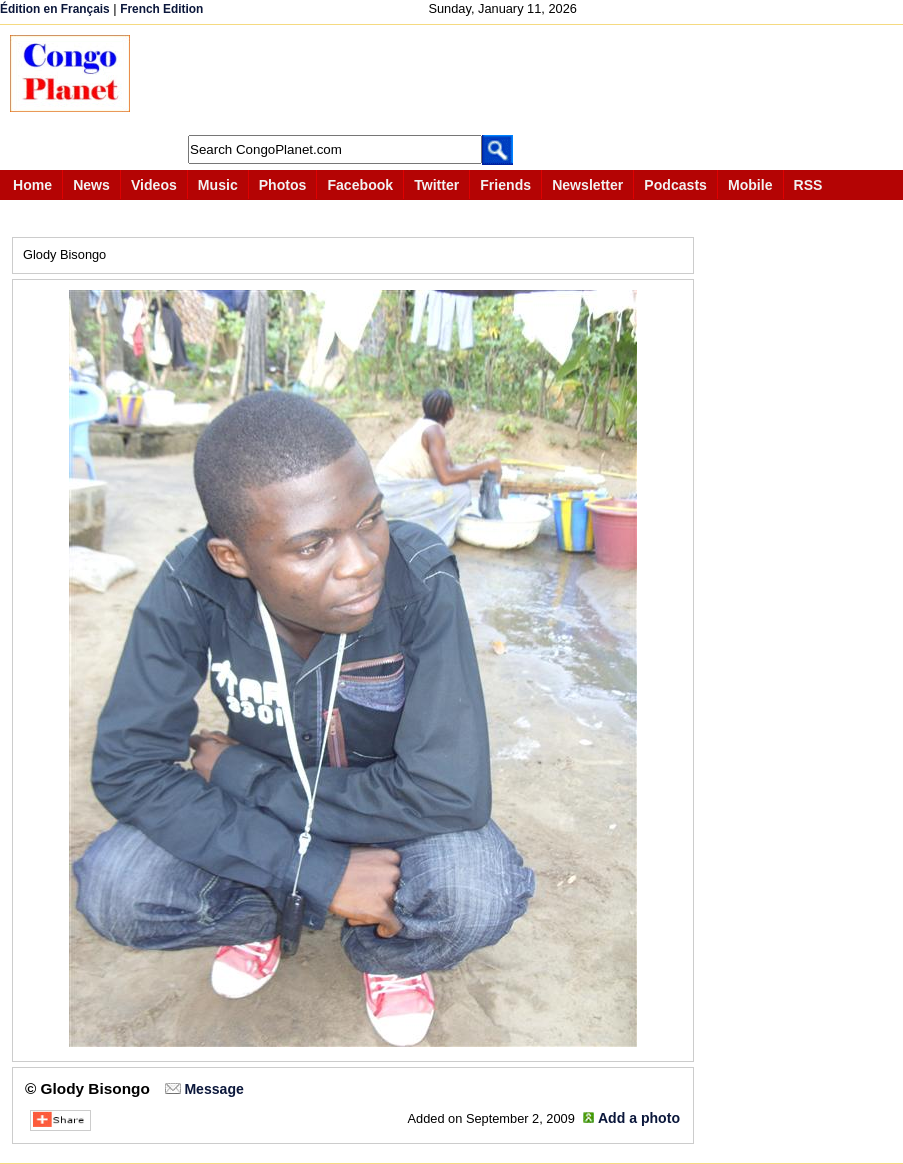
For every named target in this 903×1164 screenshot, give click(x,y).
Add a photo (639, 1118)
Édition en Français (55, 9)
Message (213, 1089)
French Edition (161, 9)
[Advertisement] (514, 80)
